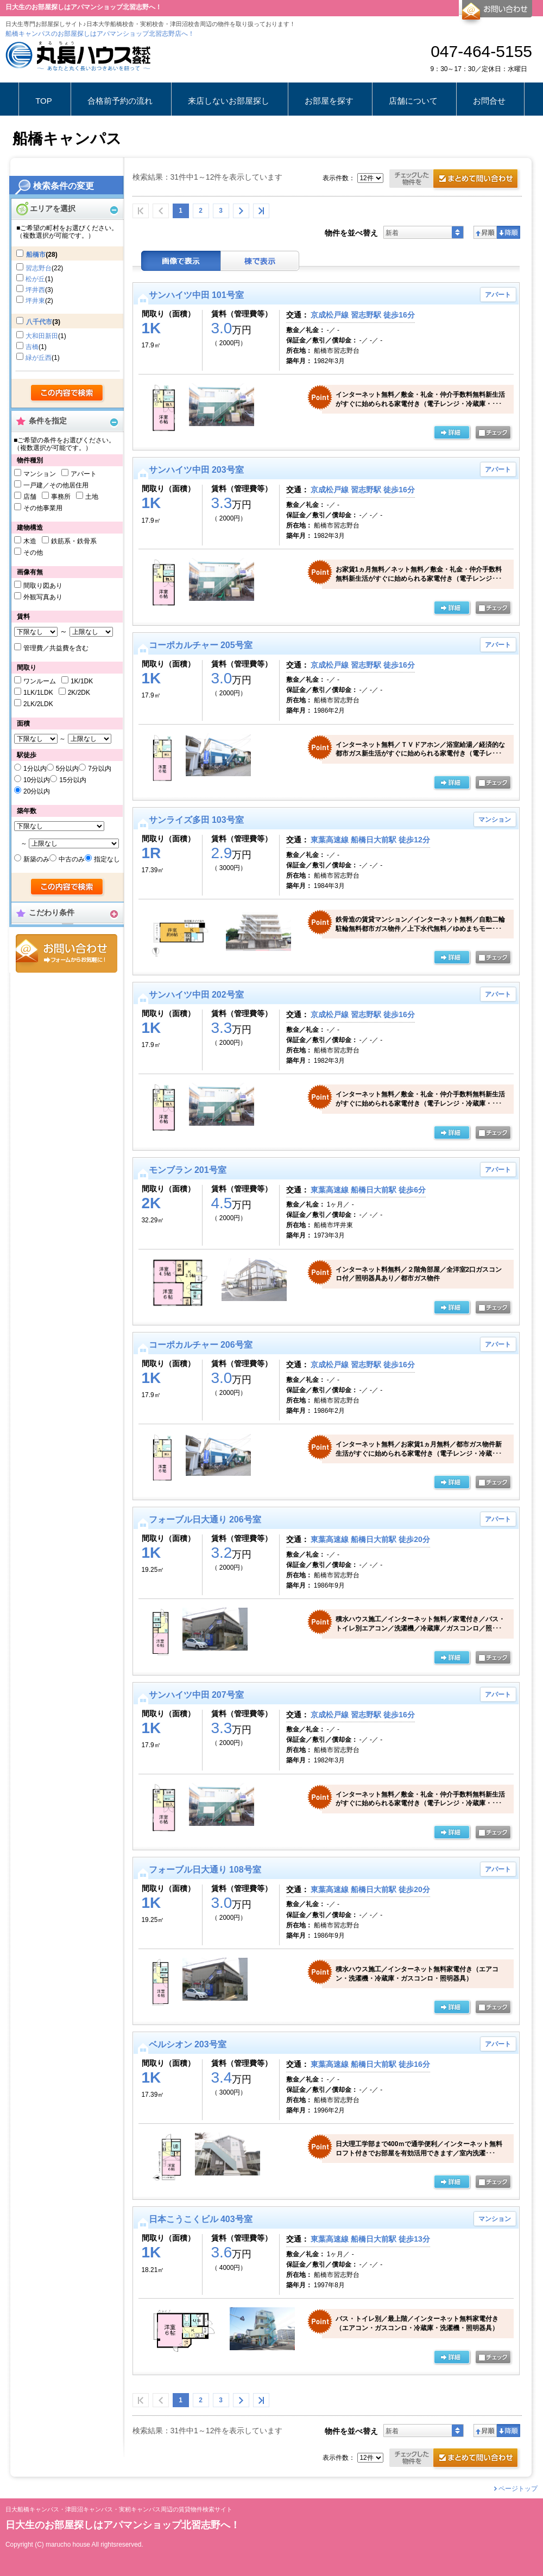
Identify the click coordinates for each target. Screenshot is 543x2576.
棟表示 (260, 261)
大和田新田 (42, 336)
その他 (33, 552)
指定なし (107, 859)
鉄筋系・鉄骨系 (74, 541)
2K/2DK (79, 692)
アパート (84, 474)
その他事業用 (42, 508)
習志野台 (39, 268)
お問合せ (66, 953)
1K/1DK (82, 681)
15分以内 (72, 780)
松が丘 (35, 279)
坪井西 (35, 290)
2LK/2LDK (38, 704)
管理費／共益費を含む (56, 648)
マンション (39, 474)
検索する (67, 393)
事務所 (61, 496)
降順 (508, 232)
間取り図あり (42, 585)
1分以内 (35, 768)
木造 (29, 541)
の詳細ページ (452, 433)
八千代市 (39, 322)
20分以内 (36, 791)
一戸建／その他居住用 (56, 485)
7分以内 (99, 768)
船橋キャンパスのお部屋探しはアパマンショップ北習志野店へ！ (99, 33)
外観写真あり (42, 597)
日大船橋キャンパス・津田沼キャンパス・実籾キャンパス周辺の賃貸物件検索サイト (118, 2509)
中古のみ (72, 859)
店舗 (29, 496)
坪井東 (35, 300)
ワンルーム (39, 681)
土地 (91, 496)
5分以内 (67, 768)
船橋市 (36, 254)
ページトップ (518, 2488)
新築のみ (36, 859)
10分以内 (36, 780)
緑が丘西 (39, 357)
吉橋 (32, 347)
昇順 (485, 232)
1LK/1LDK (38, 692)
